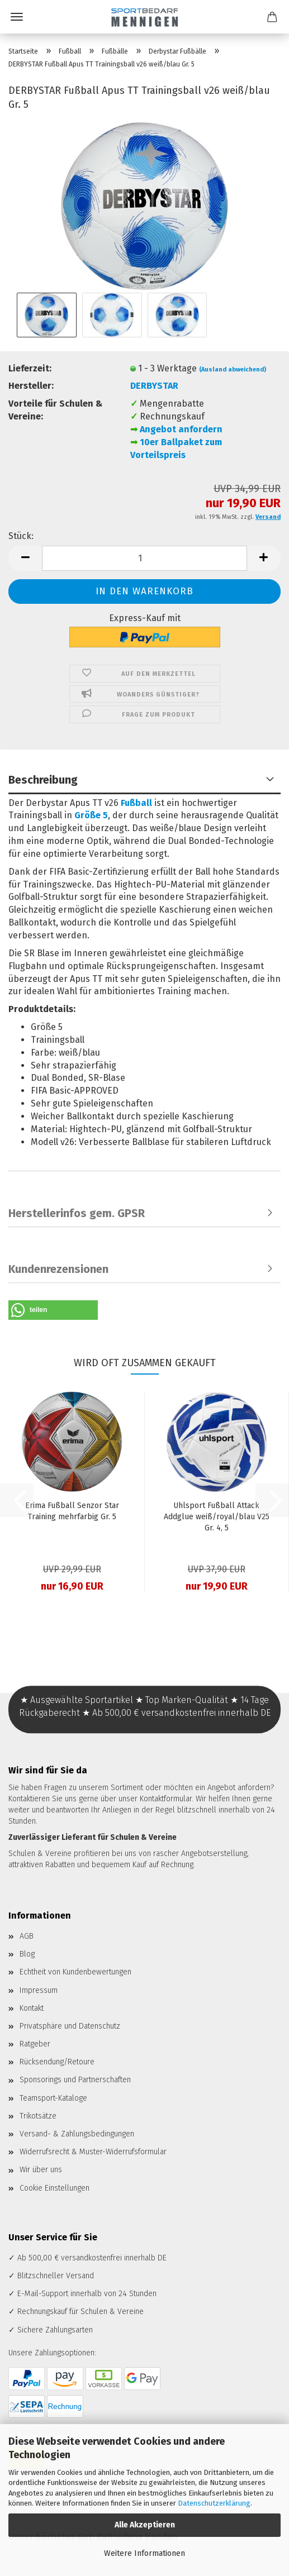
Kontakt (32, 2008)
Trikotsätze (38, 2116)
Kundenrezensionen (58, 1269)
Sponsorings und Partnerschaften (75, 2079)
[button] (25, 558)
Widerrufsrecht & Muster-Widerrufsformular (93, 2152)
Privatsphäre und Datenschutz (70, 2026)
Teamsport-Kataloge (53, 2098)
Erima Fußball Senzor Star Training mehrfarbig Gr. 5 (72, 1511)
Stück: (21, 536)
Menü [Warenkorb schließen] (17, 16)
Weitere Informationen (144, 2553)
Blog (27, 1954)
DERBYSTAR (154, 385)
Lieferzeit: (29, 368)
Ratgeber (35, 2044)
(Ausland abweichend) (232, 369)
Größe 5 (91, 815)
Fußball (136, 803)
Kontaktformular (166, 1799)
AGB (27, 1936)
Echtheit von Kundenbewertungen (75, 1972)
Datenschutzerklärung (214, 2503)
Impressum (39, 1990)
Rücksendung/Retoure (57, 2062)
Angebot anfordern (181, 429)
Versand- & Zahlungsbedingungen (77, 2134)
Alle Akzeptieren (145, 2525)
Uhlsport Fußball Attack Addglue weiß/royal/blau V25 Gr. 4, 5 (216, 1517)
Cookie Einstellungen (54, 2188)
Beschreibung (43, 779)
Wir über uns (41, 2169)
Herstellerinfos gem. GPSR (76, 1213)
